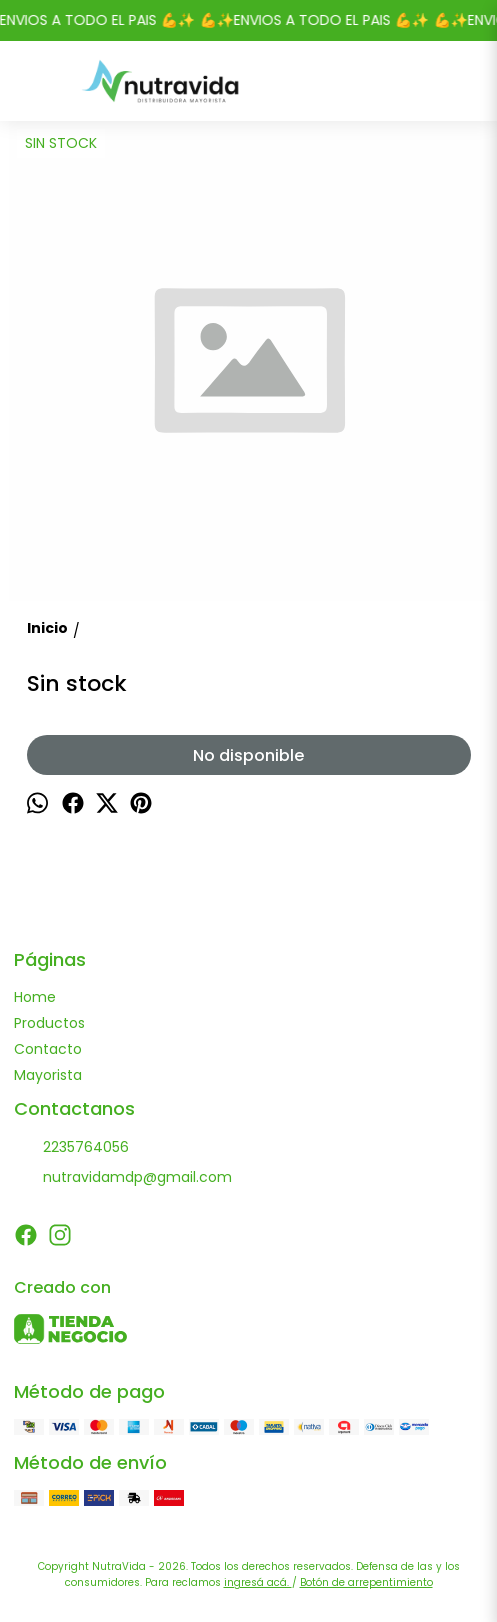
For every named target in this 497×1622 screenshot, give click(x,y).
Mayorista (48, 1075)
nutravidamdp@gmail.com (123, 1178)
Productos (49, 1023)
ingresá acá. (258, 1582)
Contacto (48, 1049)
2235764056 (71, 1148)
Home (35, 997)
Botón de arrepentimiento (366, 1582)
